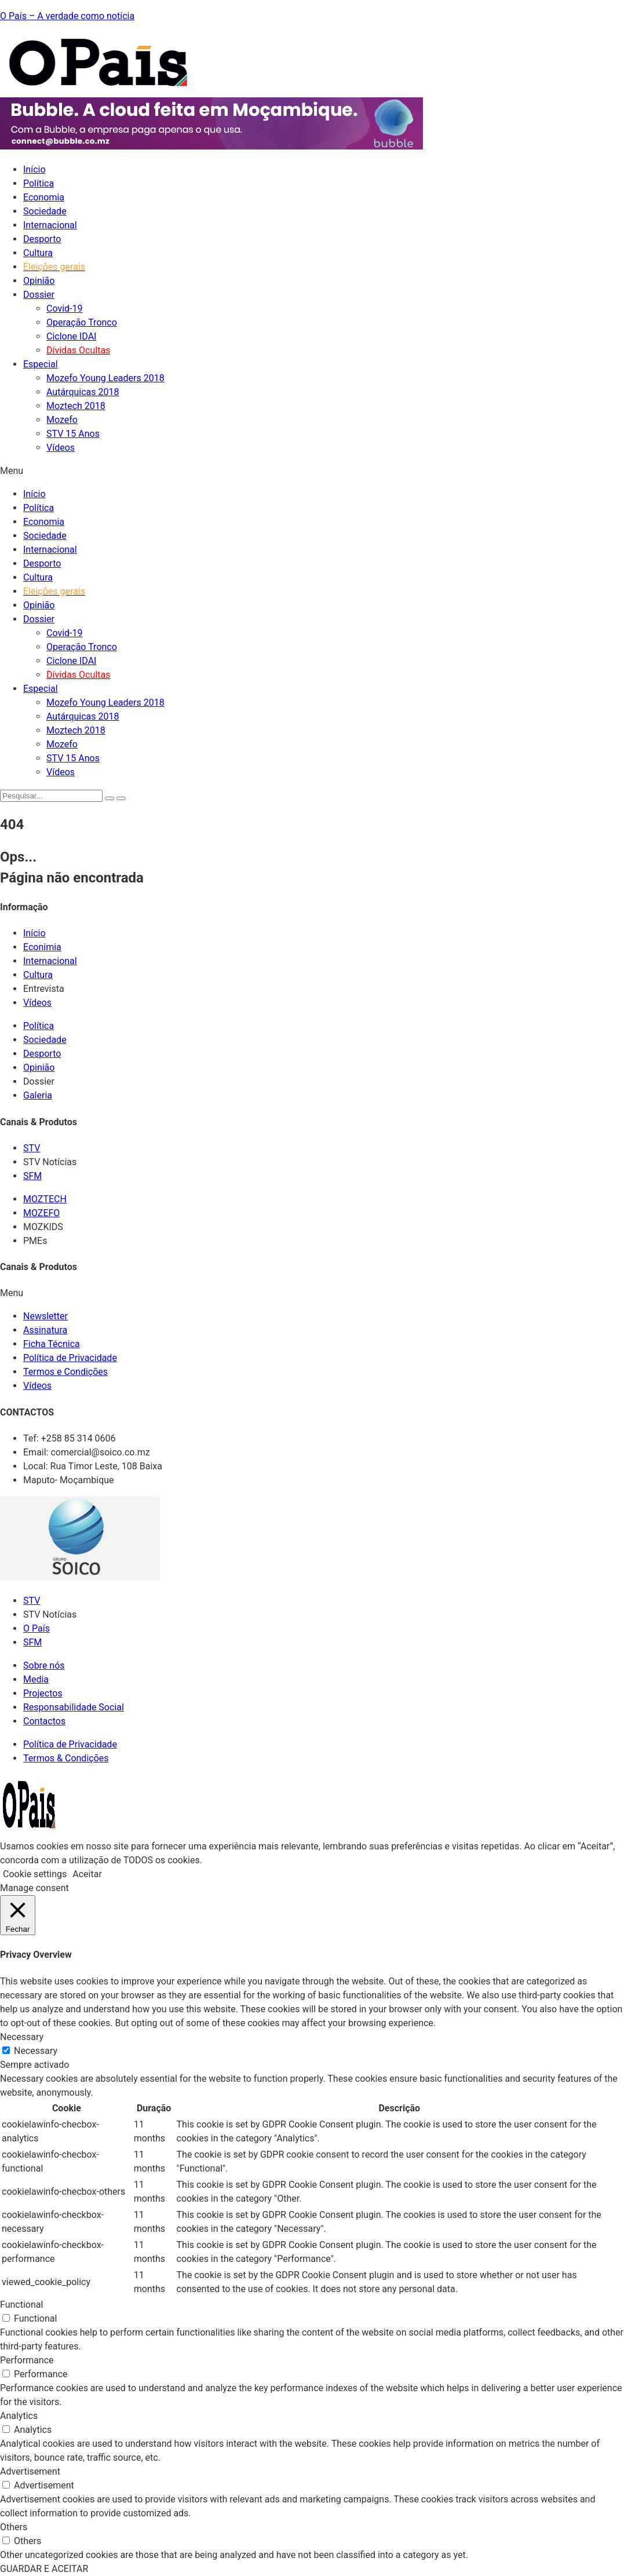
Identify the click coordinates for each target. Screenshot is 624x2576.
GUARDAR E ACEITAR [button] (44, 2568)
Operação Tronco (81, 322)
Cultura (38, 252)
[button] (312, 471)
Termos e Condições (65, 1371)
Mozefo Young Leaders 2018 (105, 378)
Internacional (50, 225)
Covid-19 (64, 308)
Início (34, 169)
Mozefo (62, 419)
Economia (43, 197)
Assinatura (45, 1330)
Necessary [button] (21, 2036)
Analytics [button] (19, 2415)
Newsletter (45, 1316)
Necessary (35, 2050)
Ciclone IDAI (71, 336)
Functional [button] (21, 2304)
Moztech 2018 (75, 405)
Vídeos (60, 447)
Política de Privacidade (70, 1357)
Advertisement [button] (30, 2471)
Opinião (38, 280)
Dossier (38, 294)
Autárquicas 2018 (82, 391)
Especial (40, 364)
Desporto (42, 239)
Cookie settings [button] (35, 1874)
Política (38, 183)
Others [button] (13, 2527)
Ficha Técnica (51, 1343)
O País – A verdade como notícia (67, 15)
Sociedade (45, 211)
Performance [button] (27, 2360)
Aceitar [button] (87, 1874)
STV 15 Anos (73, 433)
